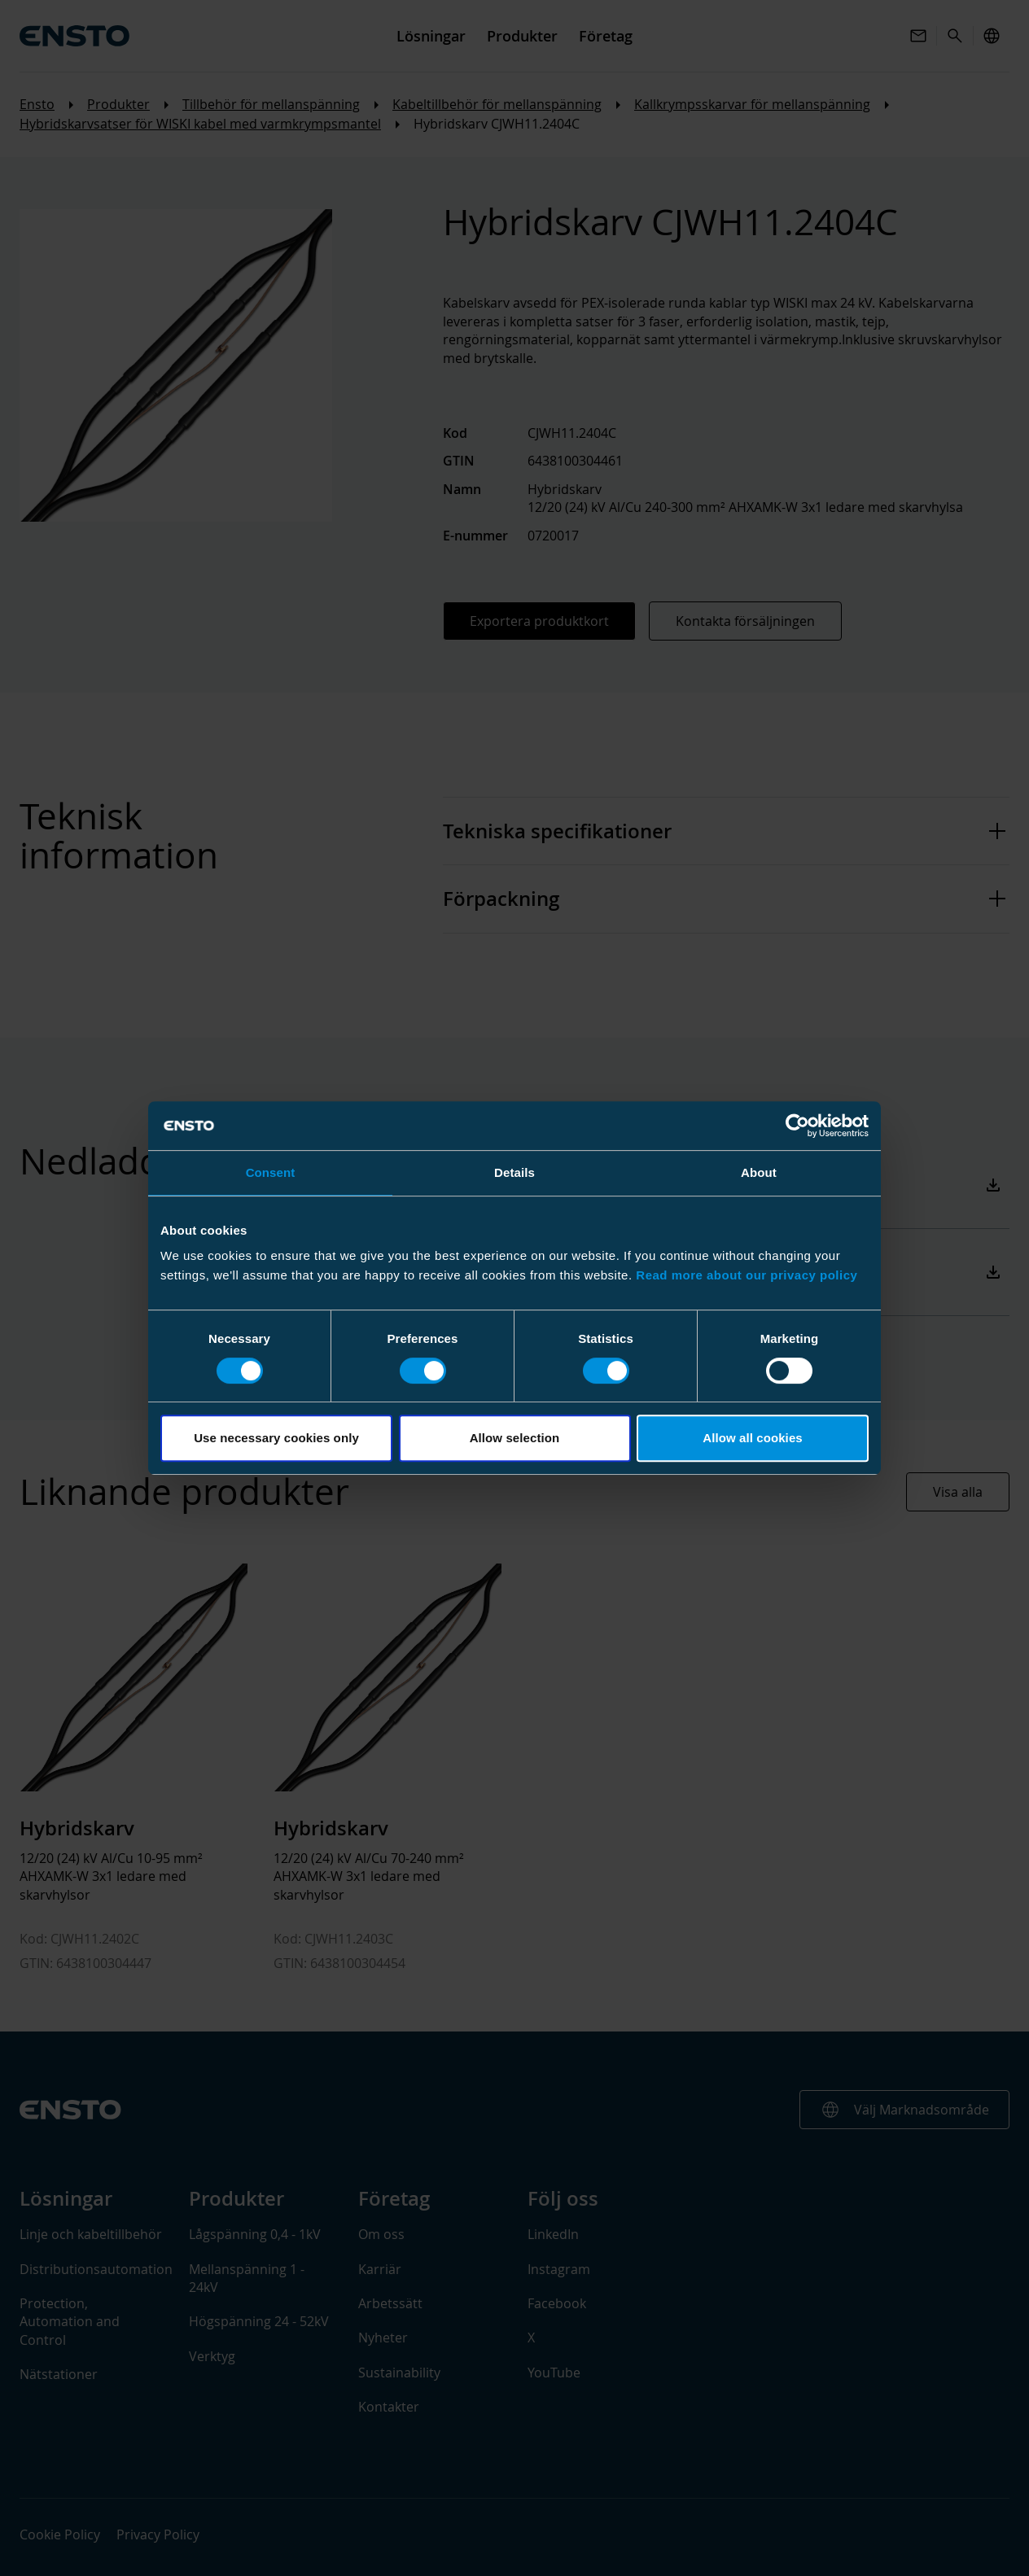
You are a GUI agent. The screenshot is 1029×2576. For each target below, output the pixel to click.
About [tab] (759, 1172)
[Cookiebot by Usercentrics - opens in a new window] (797, 1125)
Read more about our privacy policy (746, 1275)
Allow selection (515, 1438)
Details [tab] (514, 1172)
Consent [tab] (271, 1172)
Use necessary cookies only (276, 1438)
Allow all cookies (753, 1438)
